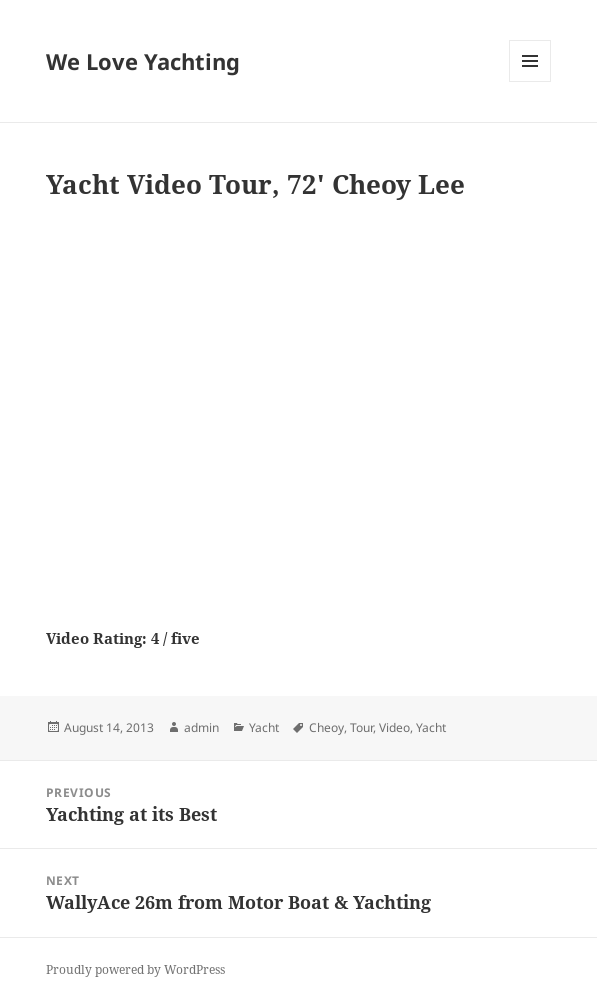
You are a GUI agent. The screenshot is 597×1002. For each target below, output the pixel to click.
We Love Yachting (143, 61)
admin (201, 727)
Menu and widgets (530, 81)
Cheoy (326, 727)
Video (394, 727)
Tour (361, 727)
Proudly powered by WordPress (135, 969)
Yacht (264, 727)
